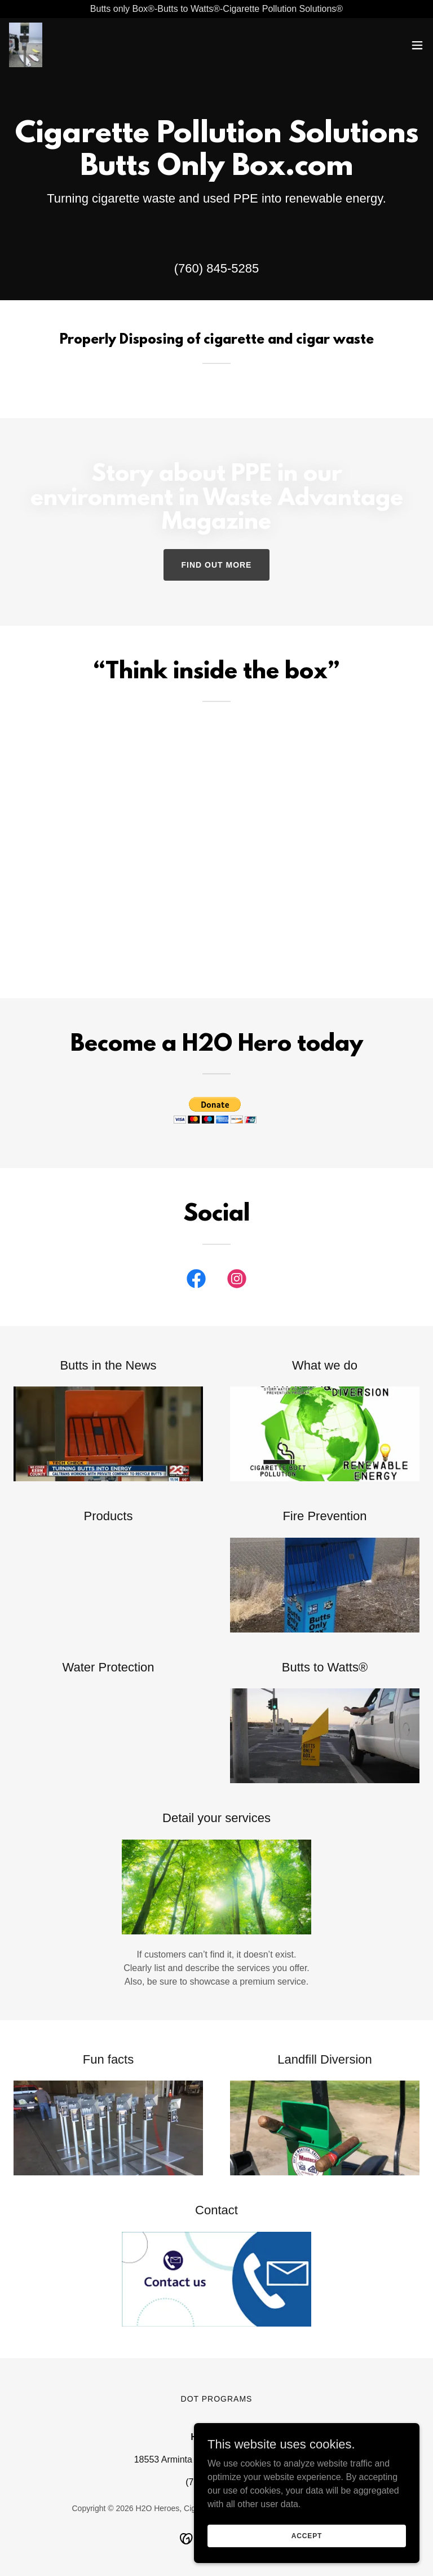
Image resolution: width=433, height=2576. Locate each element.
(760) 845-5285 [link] (216, 268)
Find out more (217, 564)
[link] (26, 45)
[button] (417, 45)
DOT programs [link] (217, 2398)
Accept (306, 2535)
